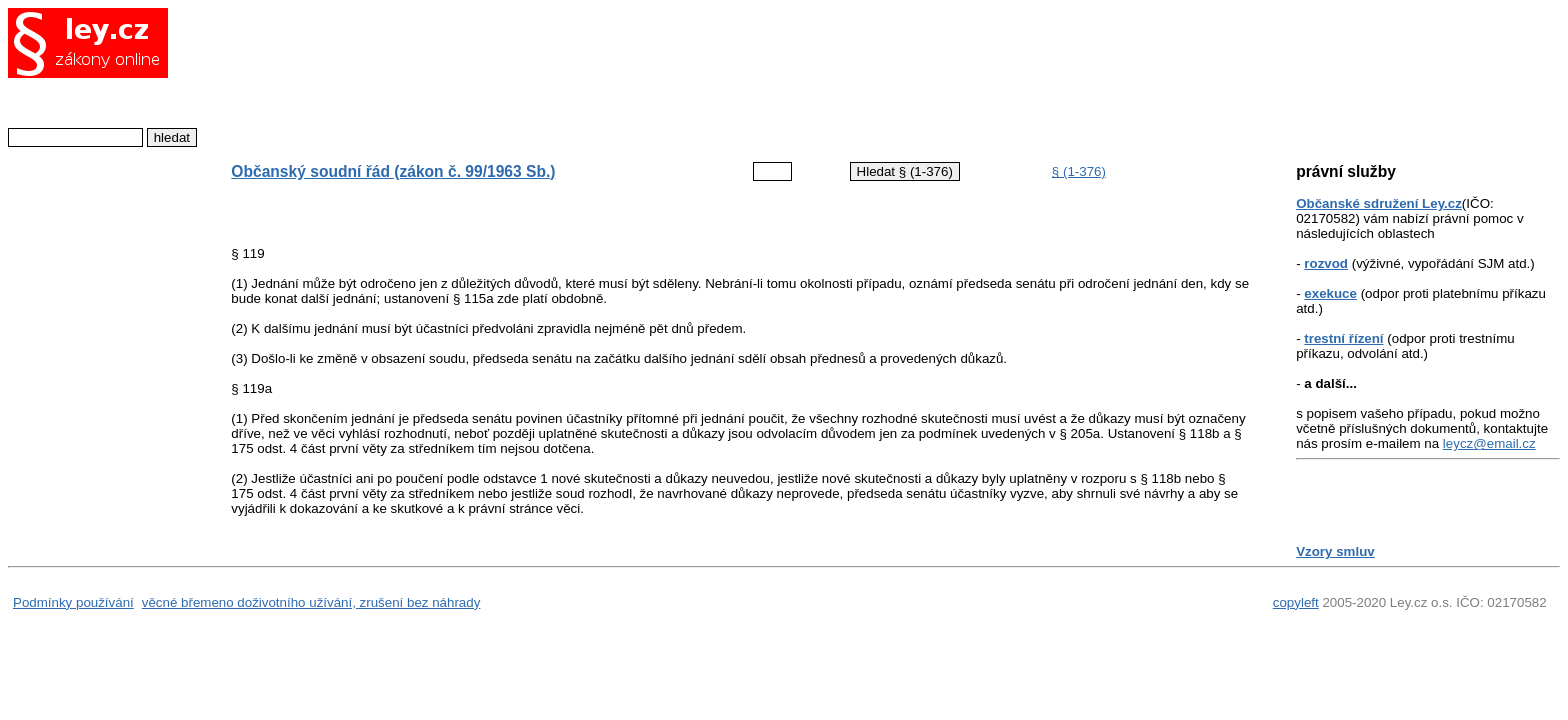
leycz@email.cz (1489, 443)
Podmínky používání (73, 602)
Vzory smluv (1335, 551)
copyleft (1296, 602)
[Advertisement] (724, 75)
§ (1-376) (1079, 171)
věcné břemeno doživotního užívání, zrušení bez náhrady (311, 602)
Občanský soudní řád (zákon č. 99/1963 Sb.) (393, 171)
